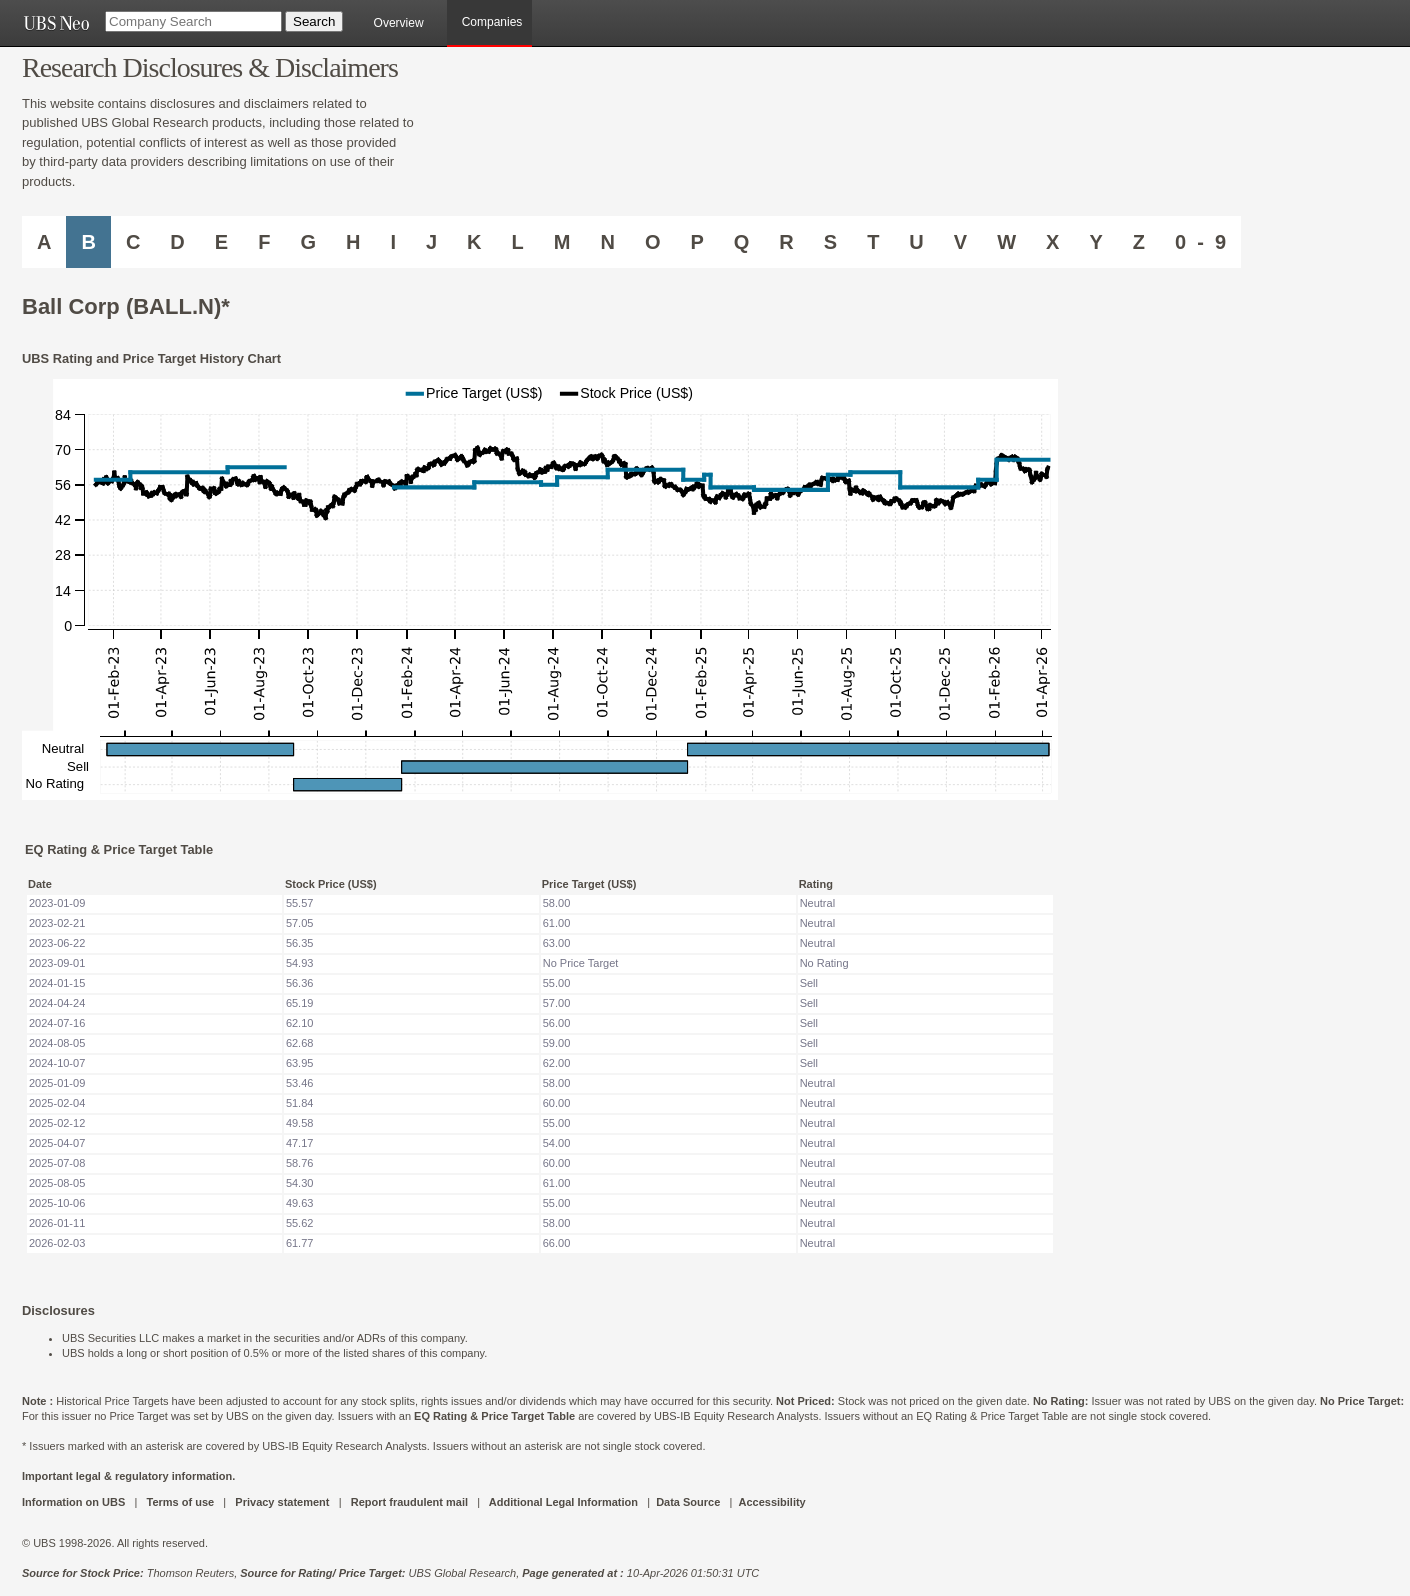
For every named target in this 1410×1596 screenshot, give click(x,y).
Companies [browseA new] (492, 22)
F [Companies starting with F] (264, 242)
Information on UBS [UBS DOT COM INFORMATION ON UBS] (75, 1502)
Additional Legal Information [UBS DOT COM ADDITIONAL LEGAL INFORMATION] (563, 1502)
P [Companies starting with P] (696, 242)
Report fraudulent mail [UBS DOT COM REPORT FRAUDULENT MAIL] (409, 1502)
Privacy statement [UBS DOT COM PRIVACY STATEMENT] (282, 1502)
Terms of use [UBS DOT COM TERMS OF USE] (180, 1502)
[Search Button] (314, 21)
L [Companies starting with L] (518, 242)
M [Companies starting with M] (562, 242)
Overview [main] (399, 23)
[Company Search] (193, 21)
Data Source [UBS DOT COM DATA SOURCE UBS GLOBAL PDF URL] (688, 1502)
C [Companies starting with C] (133, 242)
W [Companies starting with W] (1006, 242)
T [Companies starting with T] (873, 242)
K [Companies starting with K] (474, 242)
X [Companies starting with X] (1052, 242)
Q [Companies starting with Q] (742, 242)
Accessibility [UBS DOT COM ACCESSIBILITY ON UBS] (771, 1502)
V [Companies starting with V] (960, 242)
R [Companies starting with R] (786, 242)
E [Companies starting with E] (221, 242)
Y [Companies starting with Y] (1095, 242)
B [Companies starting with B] (88, 242)
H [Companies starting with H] (353, 242)
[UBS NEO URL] (56, 23)
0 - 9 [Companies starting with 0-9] (1200, 242)
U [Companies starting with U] (916, 242)
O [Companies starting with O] (653, 242)
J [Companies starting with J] (431, 242)
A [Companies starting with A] (44, 242)
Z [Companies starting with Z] (1139, 242)
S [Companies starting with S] (830, 242)
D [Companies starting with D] (177, 242)
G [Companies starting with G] (308, 242)
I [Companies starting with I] (393, 242)
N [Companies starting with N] (607, 242)
